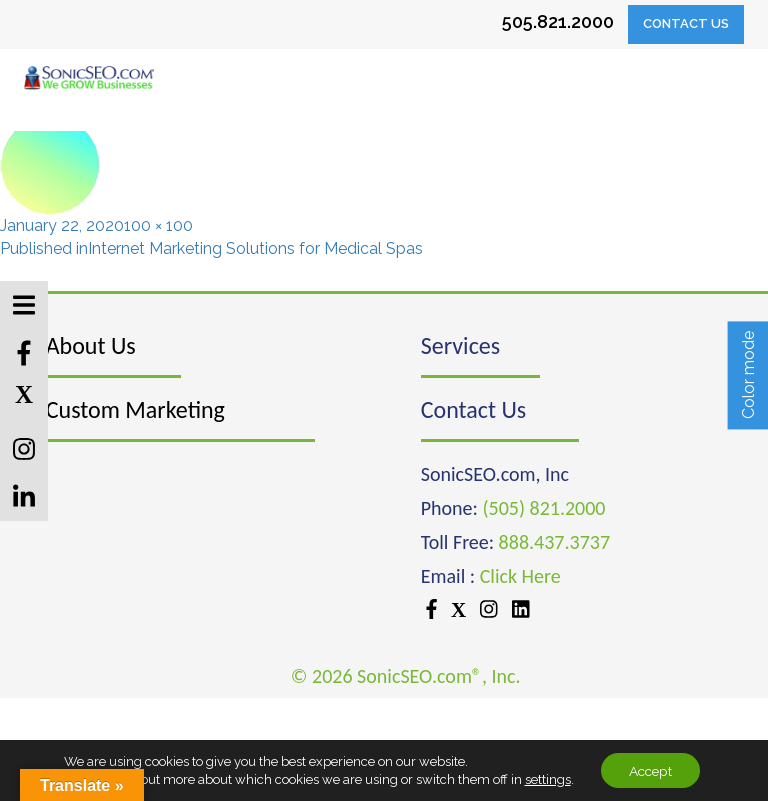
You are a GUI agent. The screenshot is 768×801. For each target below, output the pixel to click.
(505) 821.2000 (543, 508)
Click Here (520, 576)
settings (544, 778)
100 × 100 (158, 225)
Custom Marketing (135, 409)
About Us (91, 345)
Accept (651, 770)
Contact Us (686, 23)
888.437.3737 (554, 542)
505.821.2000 (558, 21)
